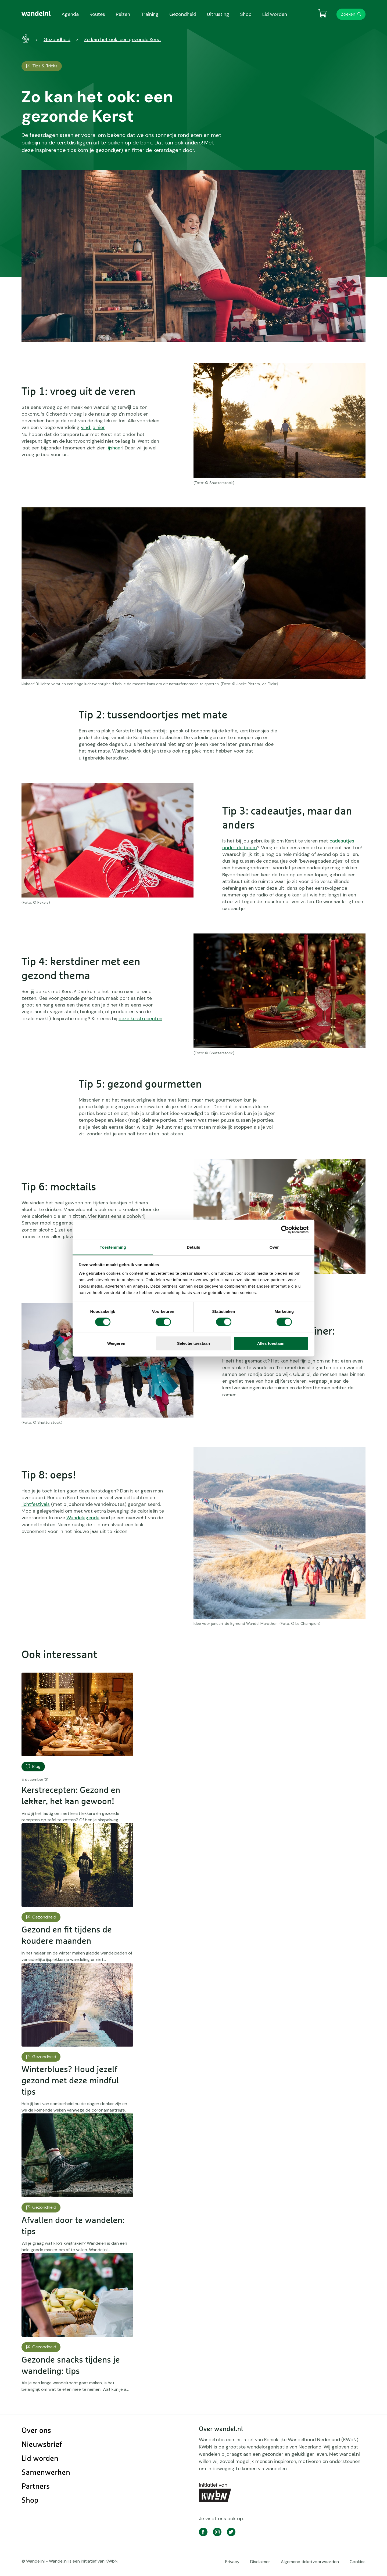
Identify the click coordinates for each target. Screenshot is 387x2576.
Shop (30, 2500)
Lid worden (40, 2458)
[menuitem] (36, 13)
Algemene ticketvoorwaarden (310, 2561)
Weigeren (116, 1343)
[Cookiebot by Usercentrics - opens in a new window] (285, 1230)
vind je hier (93, 427)
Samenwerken (46, 2472)
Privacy (232, 2561)
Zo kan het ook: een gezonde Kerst (122, 39)
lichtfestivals (36, 1504)
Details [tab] (193, 1247)
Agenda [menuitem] (70, 14)
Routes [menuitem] (97, 14)
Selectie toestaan (193, 1343)
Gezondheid (57, 39)
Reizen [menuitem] (123, 14)
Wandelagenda (82, 1517)
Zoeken (348, 14)
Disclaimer (260, 2561)
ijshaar (115, 448)
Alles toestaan (271, 1343)
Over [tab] (274, 1247)
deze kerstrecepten (140, 1018)
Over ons (36, 2431)
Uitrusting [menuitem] (218, 14)
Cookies (358, 2561)
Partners (36, 2486)
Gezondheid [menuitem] (182, 14)
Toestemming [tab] (113, 1247)
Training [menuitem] (150, 14)
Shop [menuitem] (246, 14)
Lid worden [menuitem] (274, 14)
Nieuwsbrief (42, 2444)
